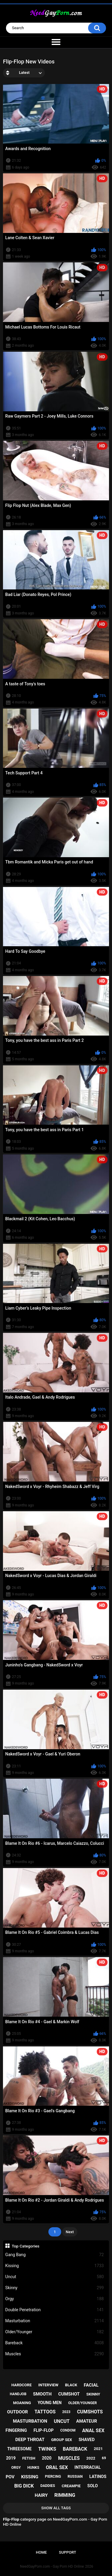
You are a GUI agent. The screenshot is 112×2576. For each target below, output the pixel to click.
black (71, 2385)
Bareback (54, 2342)
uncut (62, 2421)
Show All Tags (56, 2508)
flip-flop (43, 2430)
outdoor (17, 2412)
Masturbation (54, 2320)
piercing (53, 2476)
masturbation (30, 2421)
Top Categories (25, 2246)
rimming (64, 2495)
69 (104, 2458)
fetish (28, 2458)
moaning (22, 2403)
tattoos (45, 2412)
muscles (69, 2458)
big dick (24, 2486)
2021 (98, 2448)
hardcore (21, 2385)
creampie (71, 2486)
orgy (16, 2468)
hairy (41, 2495)
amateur (86, 2421)
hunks (33, 2468)
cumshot (69, 2394)
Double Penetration (54, 2309)
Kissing (54, 2265)
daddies (47, 2486)
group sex (61, 2440)
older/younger (82, 2403)
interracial (87, 2467)
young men (50, 2402)
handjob (18, 2394)
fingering (16, 2430)
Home (41, 2552)
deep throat (30, 2439)
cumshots (90, 2412)
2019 (11, 2458)
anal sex (93, 2430)
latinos (97, 2476)
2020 (46, 2458)
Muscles (54, 2353)
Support (67, 2552)
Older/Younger (54, 2331)
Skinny (54, 2287)
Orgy (54, 2298)
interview (48, 2385)
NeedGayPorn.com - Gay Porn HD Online (52, 2566)
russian (75, 2476)
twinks (47, 2449)
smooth (42, 2394)
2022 (90, 2458)
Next (70, 2232)
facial (91, 2385)
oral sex (57, 2467)
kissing (30, 2477)
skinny (93, 2394)
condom (68, 2430)
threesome (19, 2448)
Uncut (54, 2276)
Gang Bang (54, 2254)
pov (10, 2477)
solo (92, 2485)
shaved (87, 2439)
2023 (66, 2412)
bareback (75, 2449)
